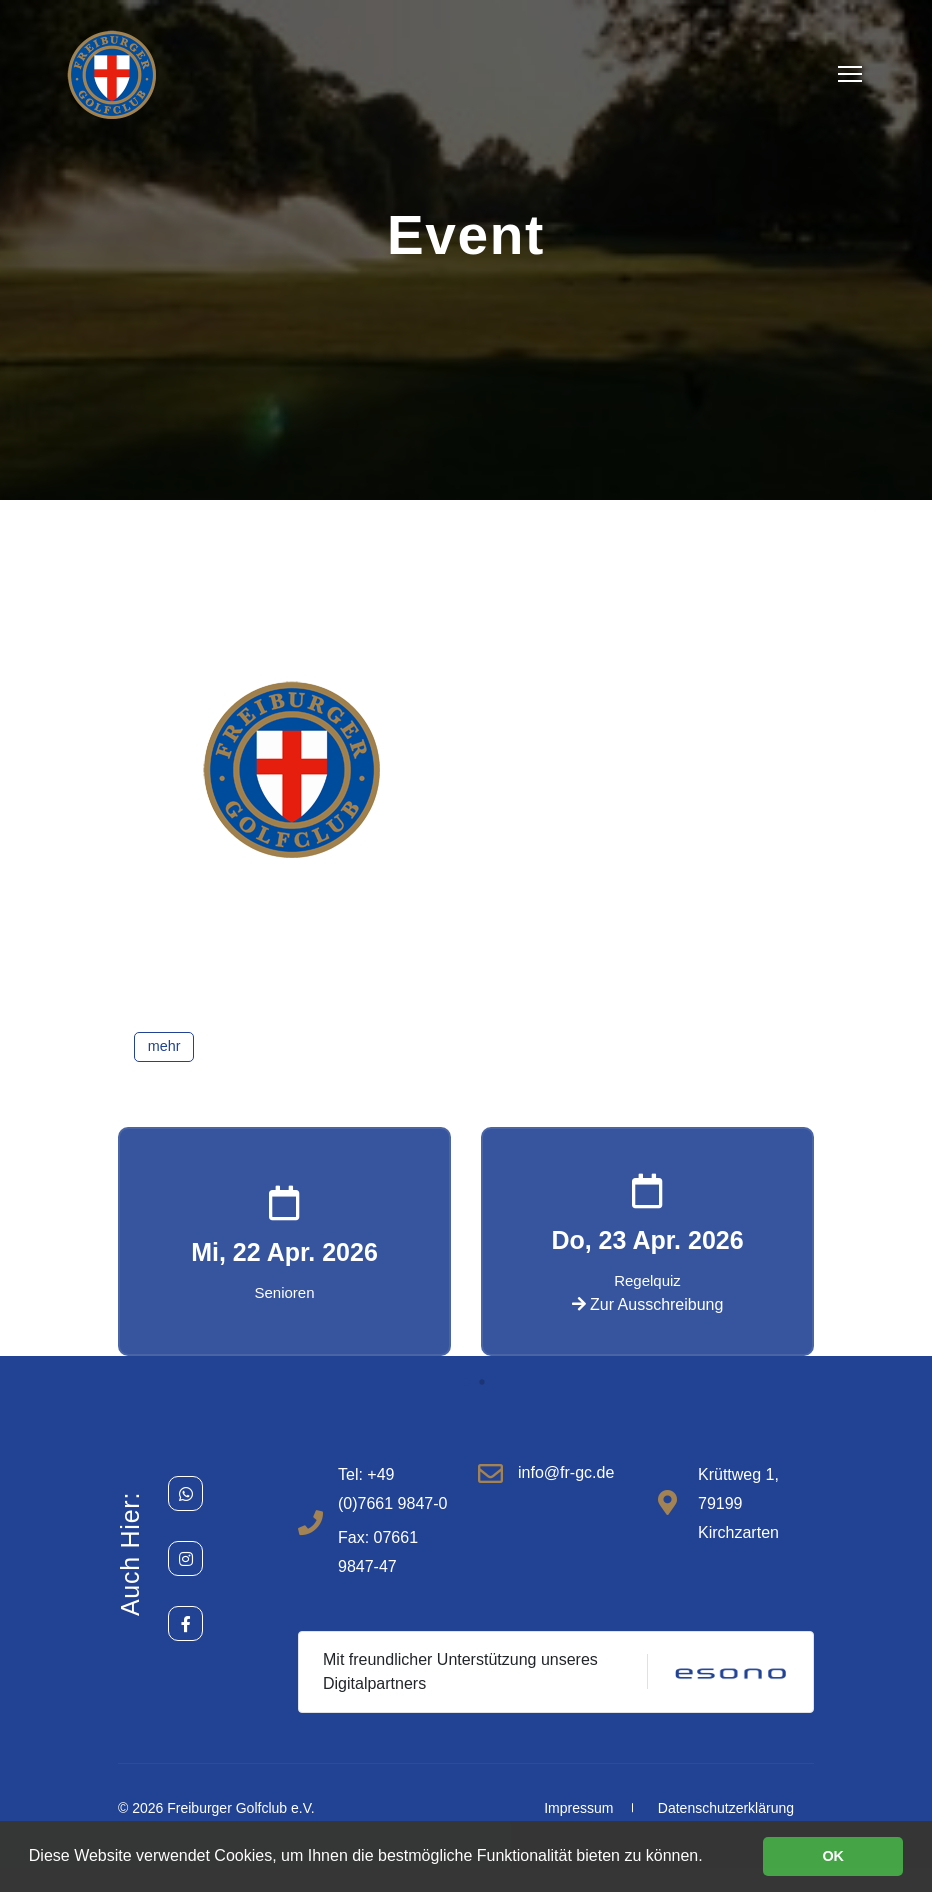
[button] (466, 1382)
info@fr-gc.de (566, 1472)
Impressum (578, 1808)
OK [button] (833, 1856)
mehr (164, 1046)
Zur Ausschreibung (648, 1304)
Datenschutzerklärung (726, 1808)
